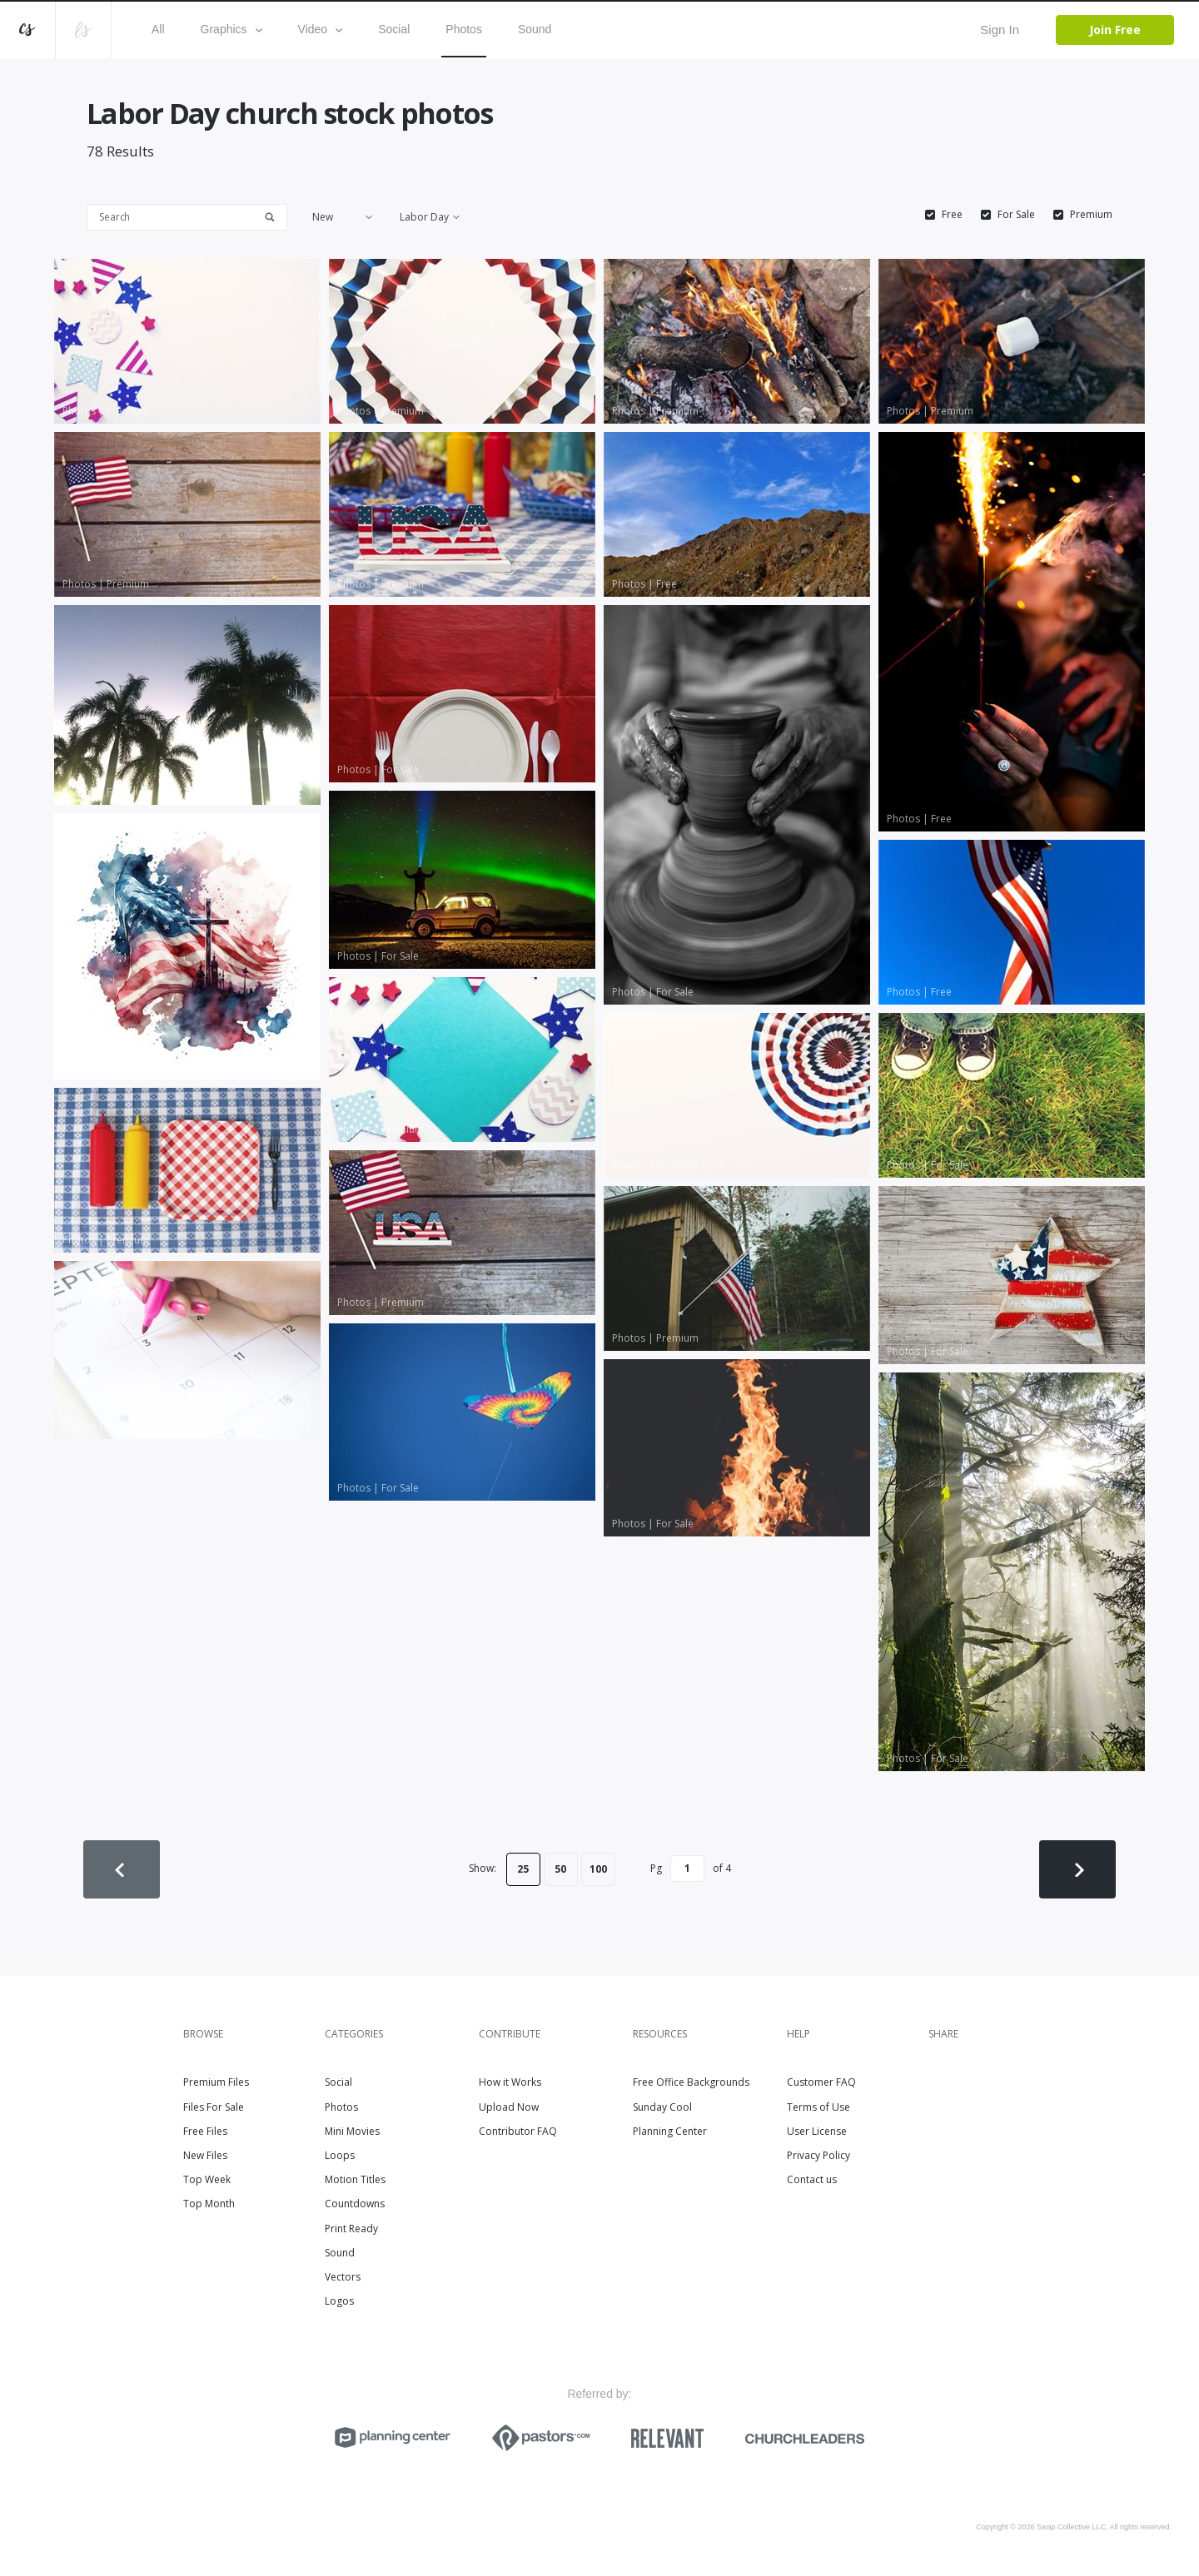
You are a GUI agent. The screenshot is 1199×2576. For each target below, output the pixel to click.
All (158, 29)
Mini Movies (352, 2131)
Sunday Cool (662, 2107)
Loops (340, 2155)
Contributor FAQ (518, 2131)
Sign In (999, 29)
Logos (339, 2301)
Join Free (1115, 29)
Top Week (207, 2179)
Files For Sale (213, 2107)
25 (523, 1869)
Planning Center (670, 2131)
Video (320, 29)
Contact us (812, 2179)
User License (817, 2131)
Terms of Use (818, 2107)
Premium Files (216, 2082)
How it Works (510, 2082)
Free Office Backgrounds (691, 2082)
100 (598, 1869)
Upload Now (509, 2107)
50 (560, 1869)
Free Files (205, 2131)
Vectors (343, 2277)
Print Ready (351, 2228)
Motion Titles (355, 2179)
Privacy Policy (818, 2155)
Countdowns (355, 2203)
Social (394, 29)
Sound (534, 29)
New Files (205, 2155)
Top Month (209, 2203)
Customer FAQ (821, 2082)
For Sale (1016, 215)
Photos (463, 29)
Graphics (231, 29)
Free (952, 215)
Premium (1091, 215)
